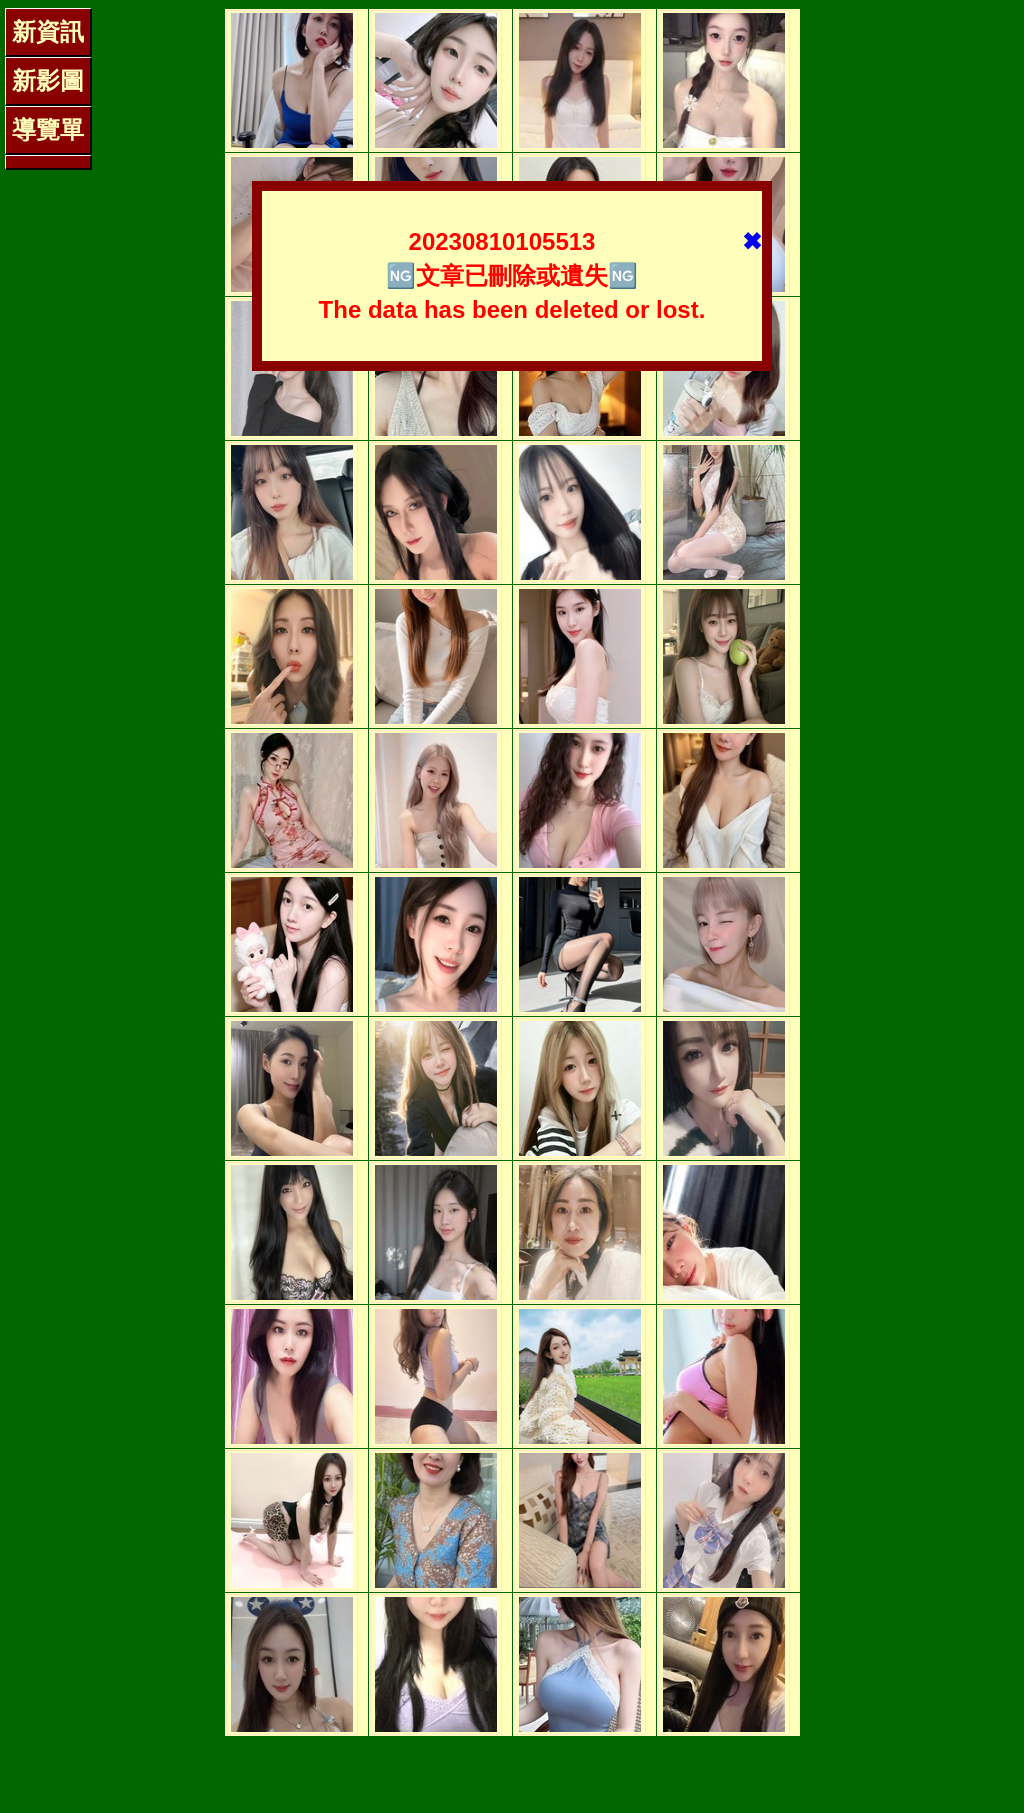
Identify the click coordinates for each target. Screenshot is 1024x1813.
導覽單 (48, 129)
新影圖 (48, 80)
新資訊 (48, 31)
